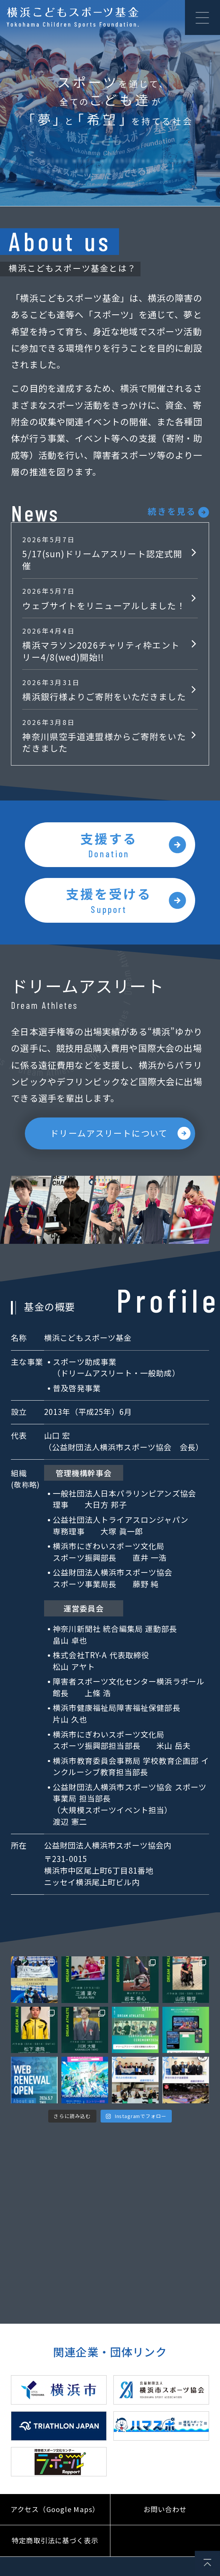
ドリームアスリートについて (109, 1142)
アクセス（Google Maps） (55, 2519)
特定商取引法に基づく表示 (55, 2551)
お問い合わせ (165, 2519)
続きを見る (171, 511)
